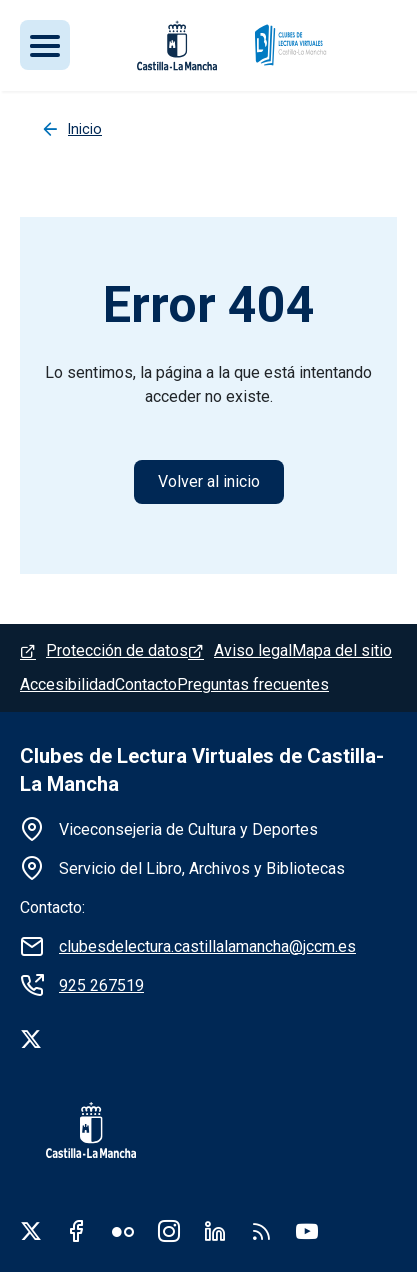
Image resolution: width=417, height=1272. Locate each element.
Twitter (31, 1231)
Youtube (307, 1231)
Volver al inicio (209, 481)
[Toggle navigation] (45, 45)
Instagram (169, 1231)
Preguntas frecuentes (253, 684)
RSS (261, 1231)
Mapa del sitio (342, 650)
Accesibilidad (67, 684)
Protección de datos (117, 650)
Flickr (123, 1231)
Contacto (146, 684)
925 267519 (101, 985)
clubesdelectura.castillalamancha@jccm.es (207, 946)
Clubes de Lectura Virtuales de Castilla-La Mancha (202, 770)
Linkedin (215, 1231)
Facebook (77, 1231)
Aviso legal (253, 650)
